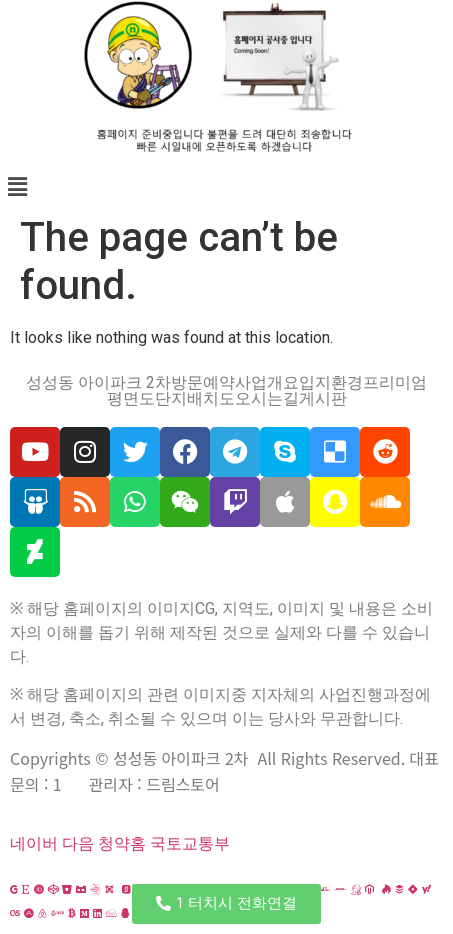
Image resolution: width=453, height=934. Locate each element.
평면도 (131, 399)
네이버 (34, 843)
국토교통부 (190, 843)
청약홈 (122, 843)
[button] (226, 187)
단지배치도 (195, 399)
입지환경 (331, 383)
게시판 (323, 399)
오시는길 (267, 399)
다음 (78, 843)
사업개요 (267, 383)
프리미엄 (395, 383)
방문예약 (203, 383)
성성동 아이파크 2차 (98, 383)
